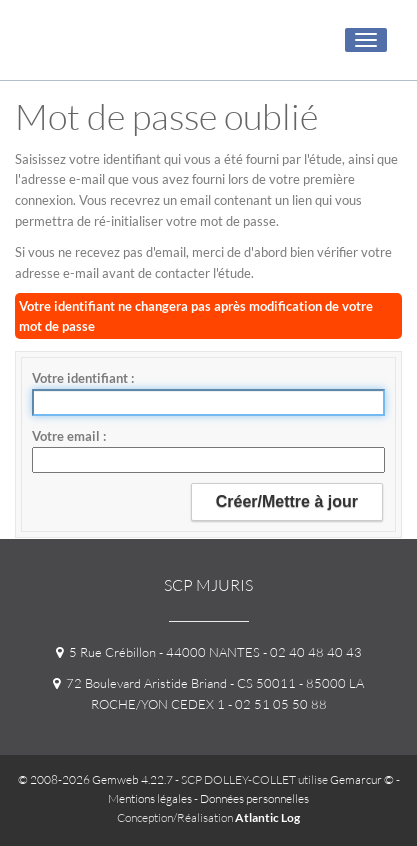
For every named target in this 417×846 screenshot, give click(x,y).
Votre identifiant (81, 378)
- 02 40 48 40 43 (311, 652)
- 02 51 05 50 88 (276, 704)
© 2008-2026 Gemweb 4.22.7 (95, 779)
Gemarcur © (362, 779)
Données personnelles (254, 798)
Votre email (67, 436)
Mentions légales (150, 798)
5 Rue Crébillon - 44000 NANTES (158, 652)
